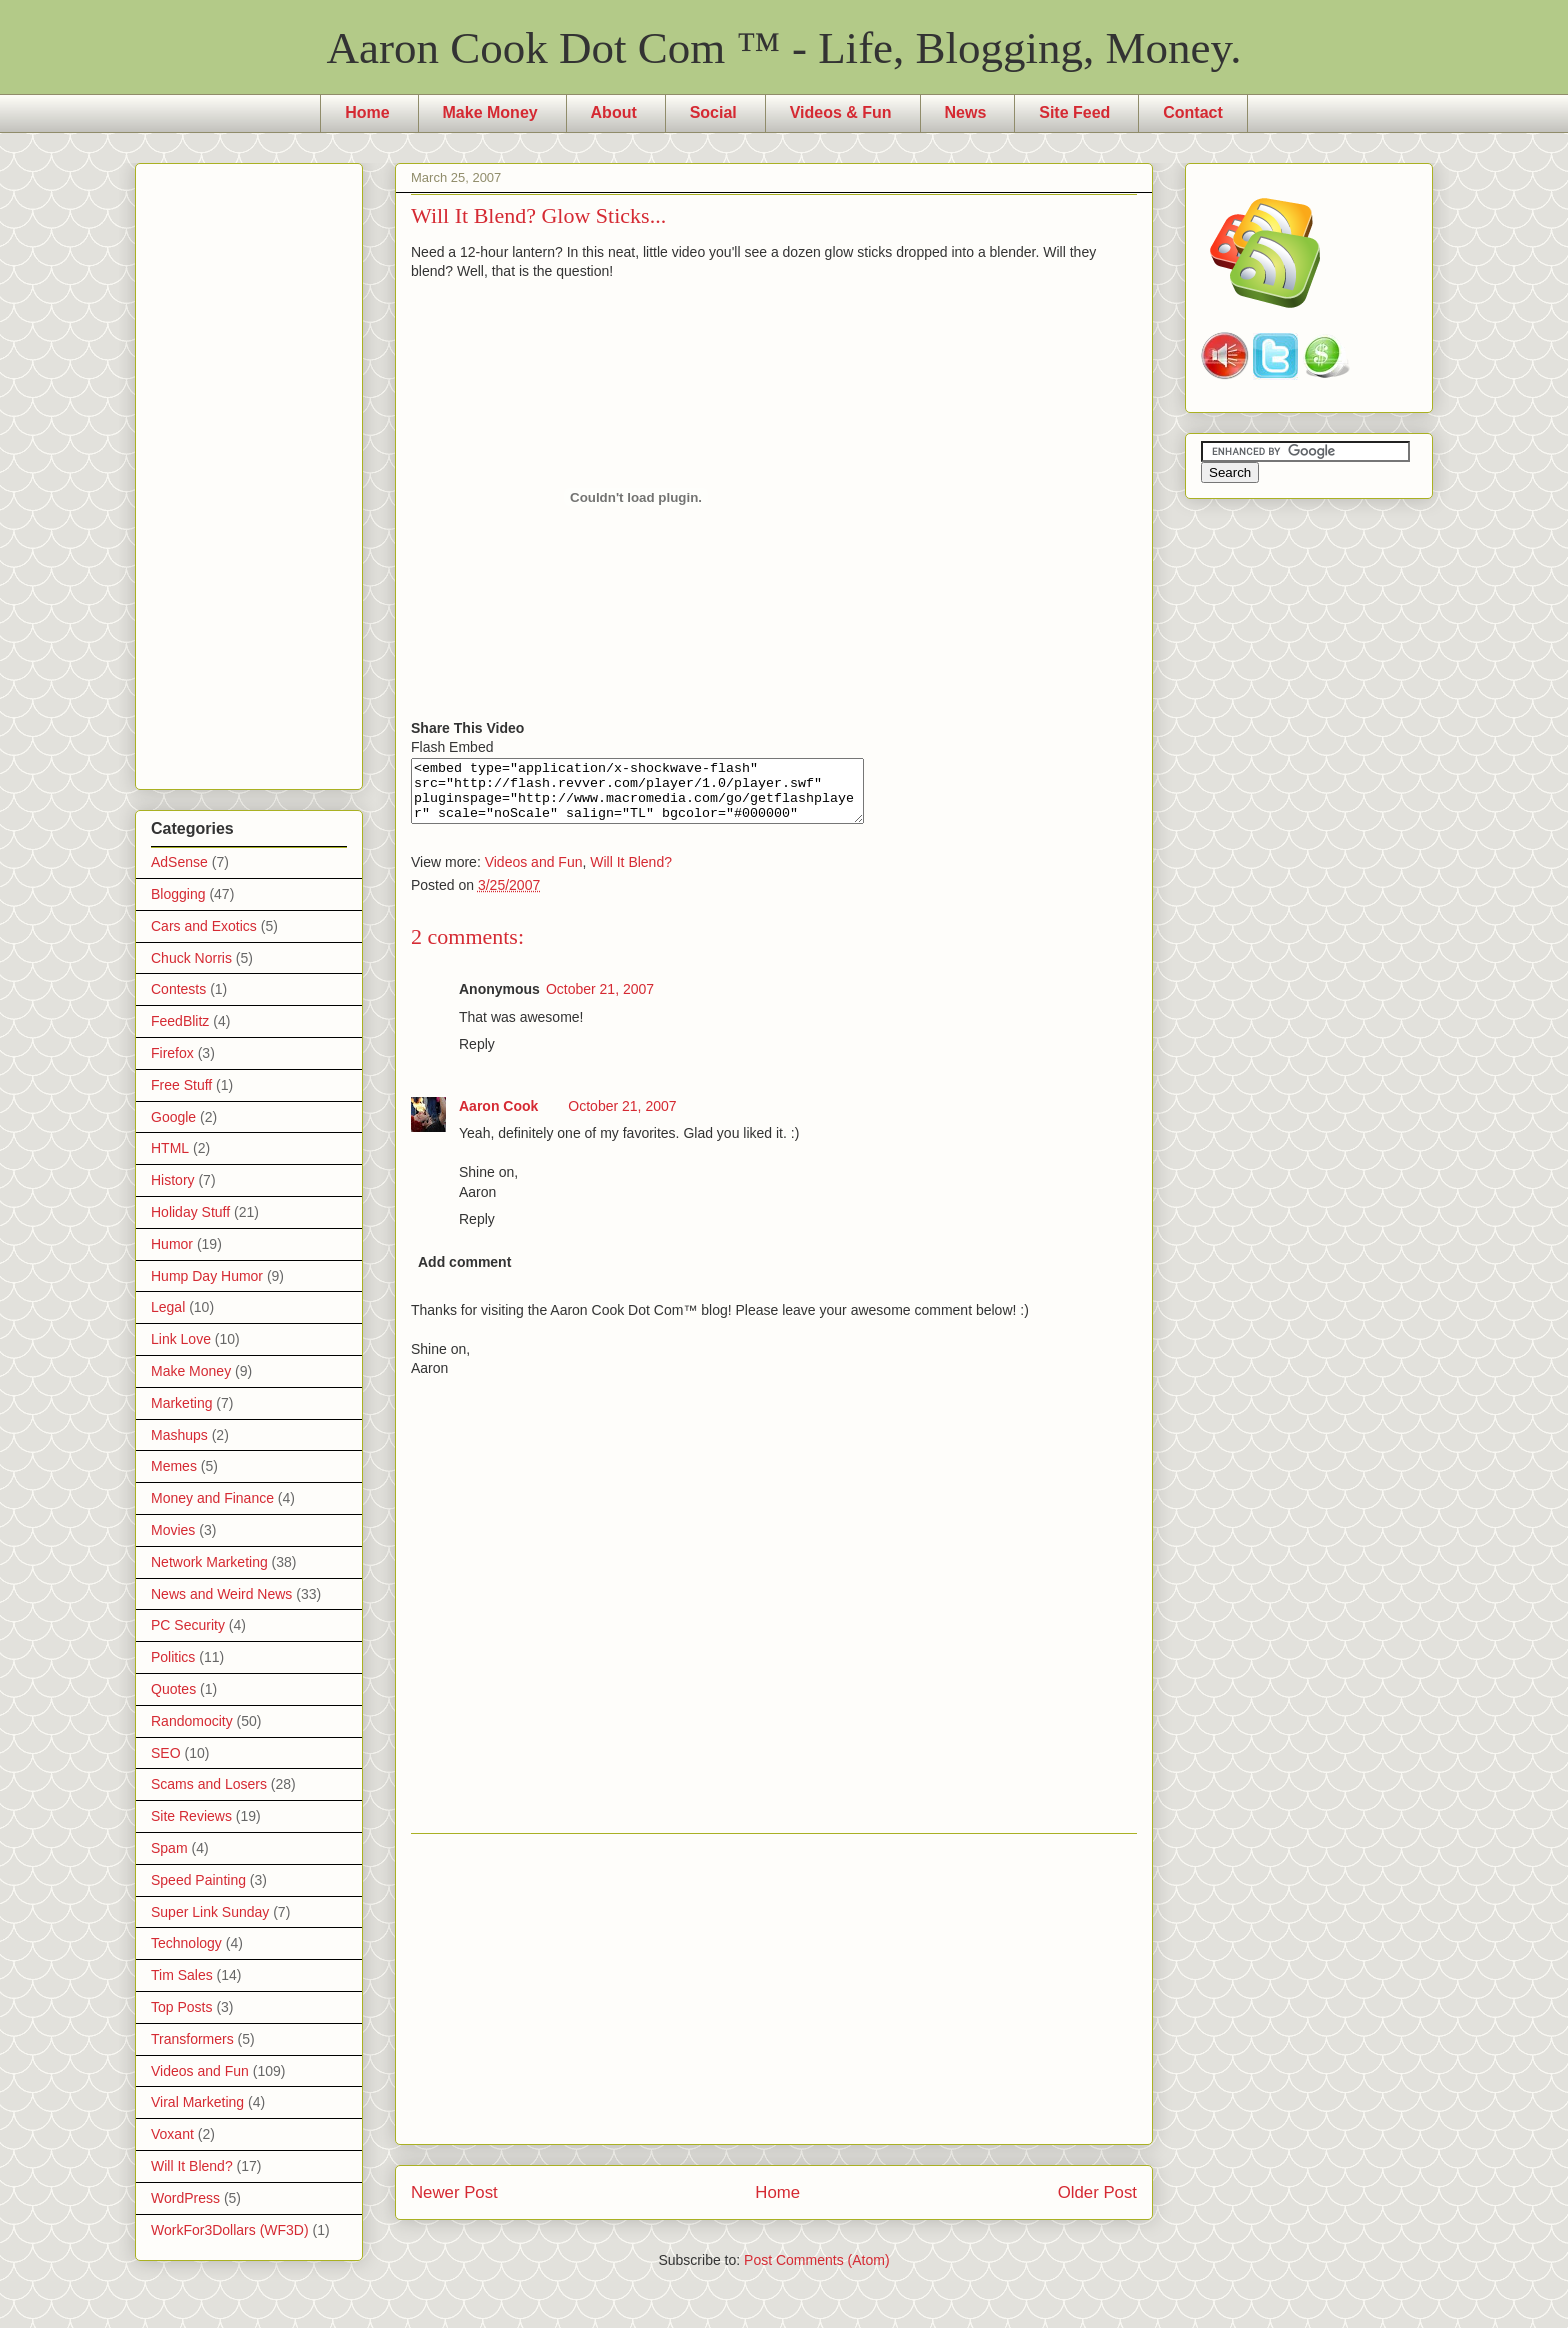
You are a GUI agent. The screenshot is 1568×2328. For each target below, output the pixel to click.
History (173, 1180)
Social (713, 112)
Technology (186, 1943)
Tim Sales (182, 1975)
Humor (172, 1244)
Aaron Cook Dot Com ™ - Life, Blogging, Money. (784, 48)
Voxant (172, 2134)
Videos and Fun (534, 874)
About (614, 112)
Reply (477, 1056)
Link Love (181, 1339)
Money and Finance (212, 1498)
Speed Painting (198, 1880)
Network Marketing (209, 1562)
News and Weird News (221, 1594)
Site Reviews (191, 1816)
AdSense (179, 862)
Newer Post (454, 2204)
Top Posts (181, 2007)
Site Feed (1074, 112)
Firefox (172, 1053)
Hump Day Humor (207, 1276)
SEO (166, 1753)
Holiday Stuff (190, 1212)
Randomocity (192, 1721)
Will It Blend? (631, 874)
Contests (178, 989)
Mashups (179, 1435)
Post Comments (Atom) (816, 2272)
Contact (1193, 112)
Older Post (1097, 2204)
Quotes (173, 1689)
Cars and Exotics (204, 926)
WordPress (185, 2198)
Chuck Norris (191, 958)
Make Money (490, 112)
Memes (174, 1466)
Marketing (181, 1403)
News (966, 112)
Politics (173, 1657)
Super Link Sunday (210, 1912)
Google (173, 1117)
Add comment (464, 1274)
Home (367, 112)
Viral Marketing (197, 2102)
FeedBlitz (180, 1021)
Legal (168, 1307)
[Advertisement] (774, 2001)
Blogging (178, 894)
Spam (169, 1848)
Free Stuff (181, 1085)
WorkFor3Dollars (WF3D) (230, 2230)
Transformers (192, 2039)
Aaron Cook (498, 1118)
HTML (170, 1148)
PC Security (188, 1625)
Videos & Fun (841, 112)
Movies (173, 1530)
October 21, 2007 (600, 1001)
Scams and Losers (209, 1784)
